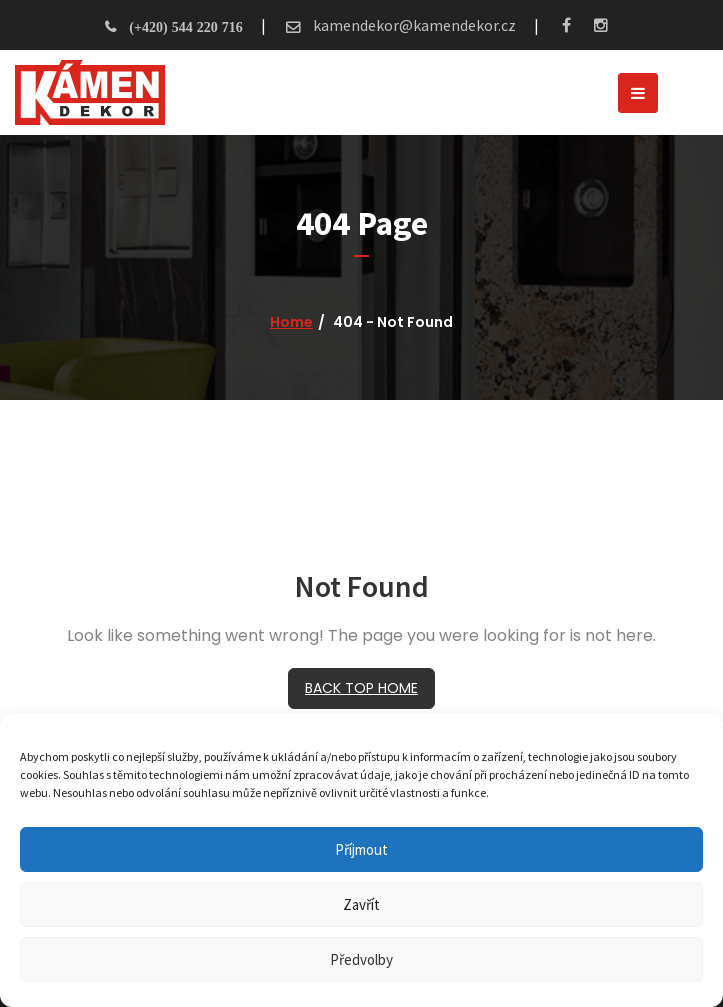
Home (291, 322)
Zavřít (361, 904)
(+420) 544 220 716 (185, 27)
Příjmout (361, 849)
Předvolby (361, 959)
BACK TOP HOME (361, 688)
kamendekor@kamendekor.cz (413, 25)
